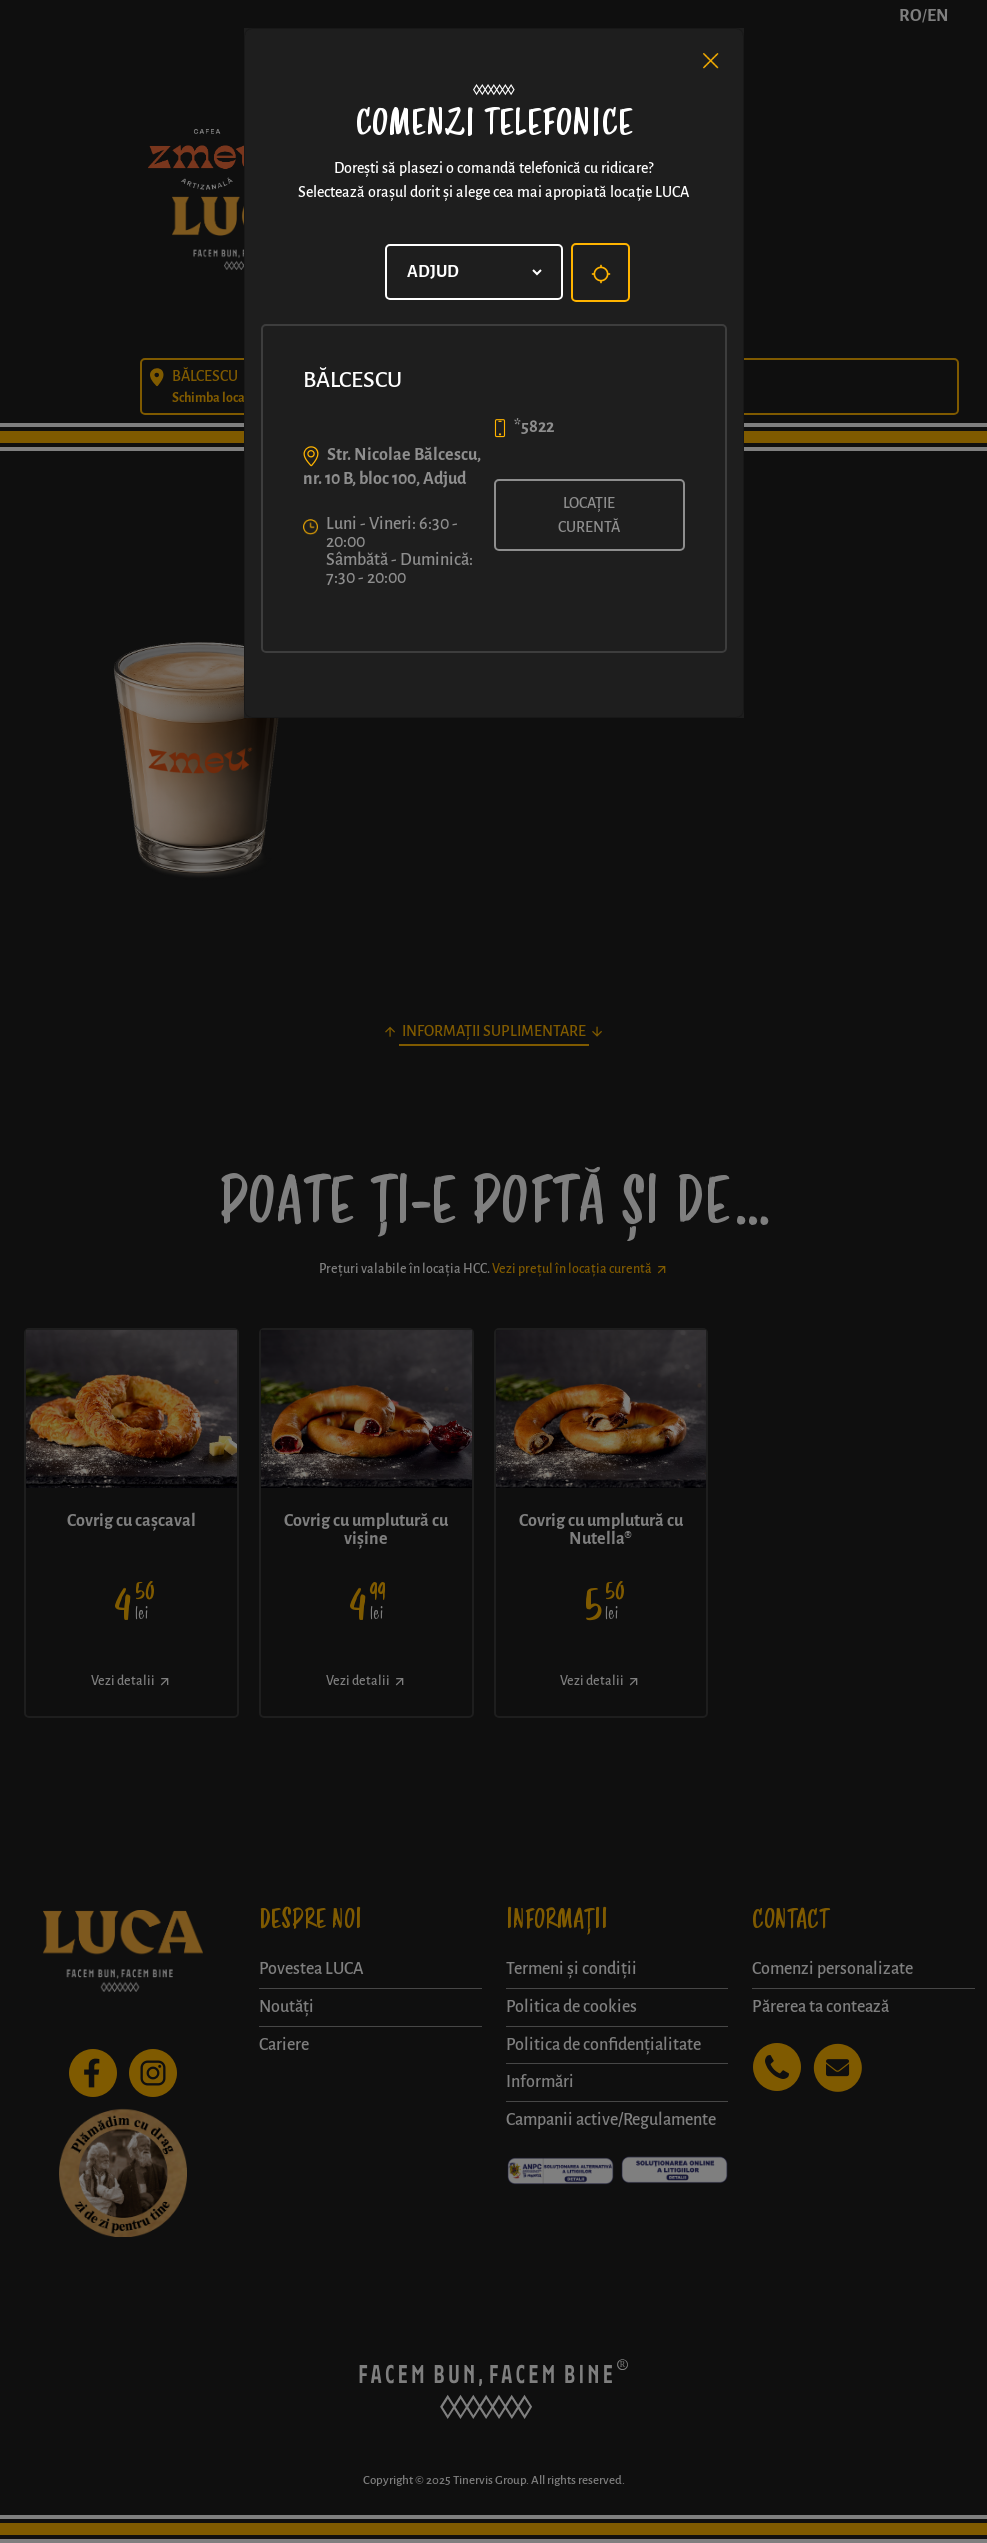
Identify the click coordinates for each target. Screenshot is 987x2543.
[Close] (711, 61)
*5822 (534, 427)
